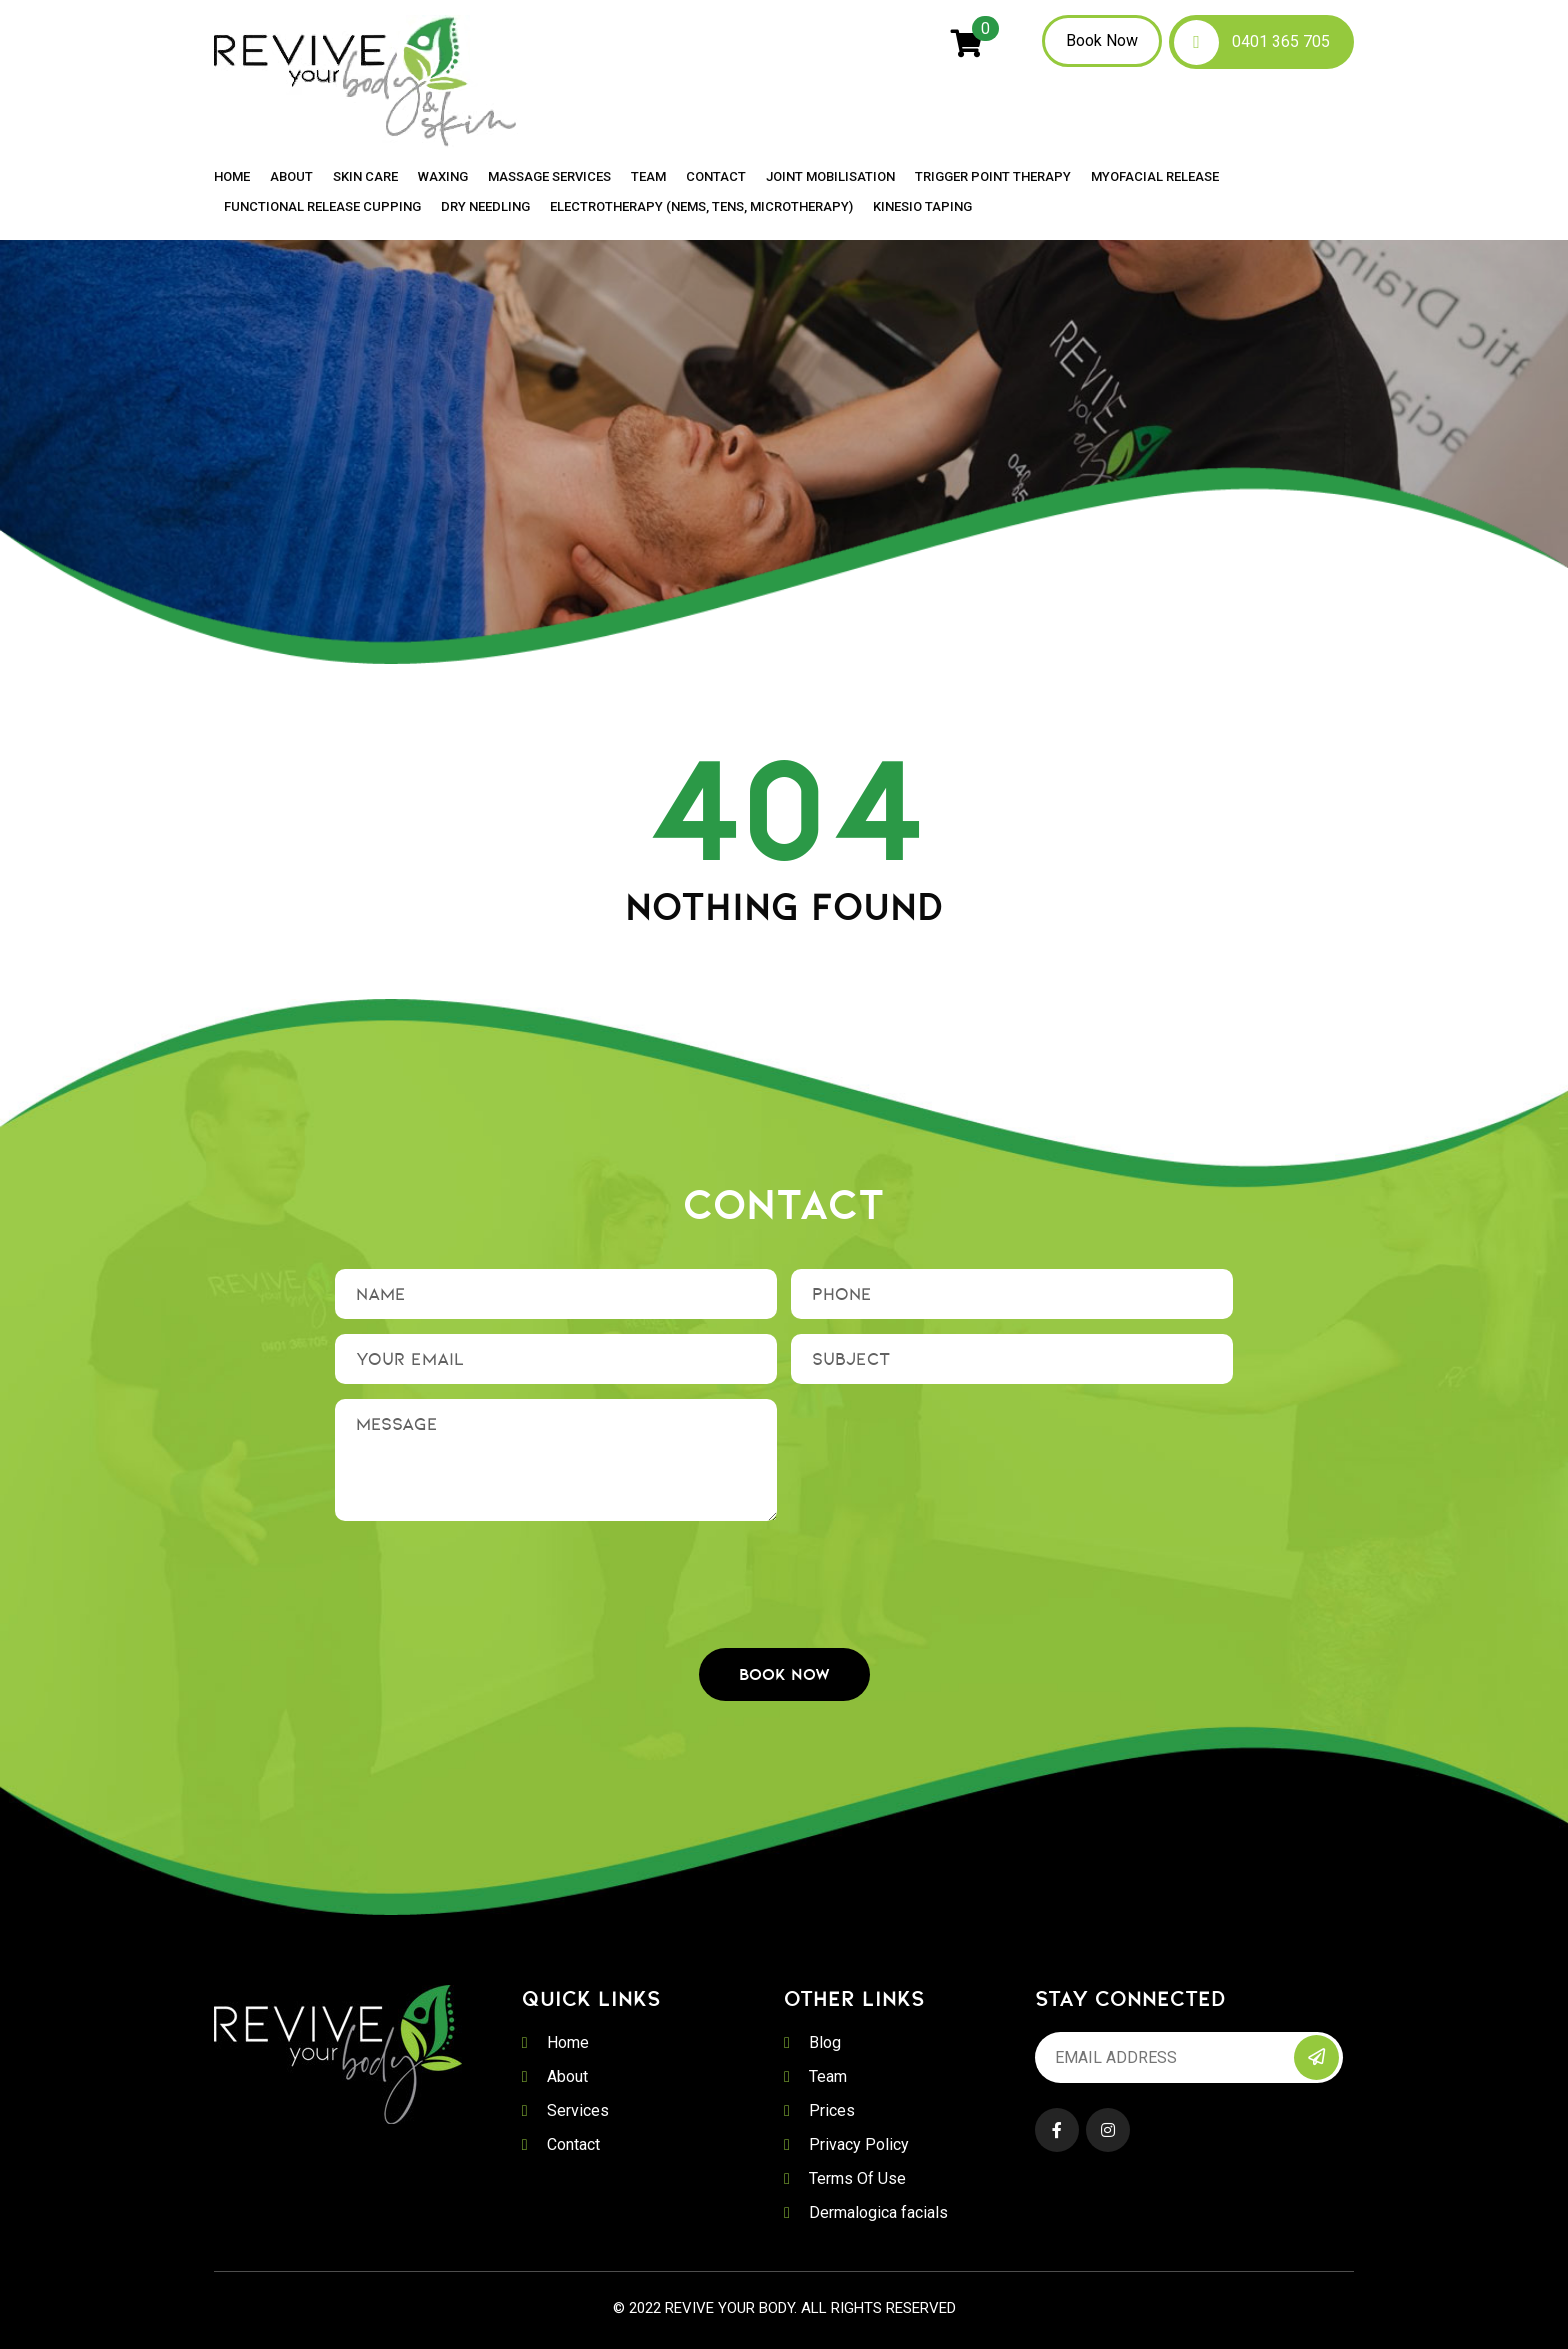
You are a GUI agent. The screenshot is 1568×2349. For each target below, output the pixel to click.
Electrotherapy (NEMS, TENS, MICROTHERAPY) (701, 207)
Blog (825, 2042)
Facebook (1057, 2130)
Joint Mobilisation (830, 177)
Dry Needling (485, 207)
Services (578, 2110)
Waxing (443, 177)
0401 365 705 (1281, 41)
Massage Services (549, 177)
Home (232, 177)
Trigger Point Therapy (993, 177)
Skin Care (365, 177)
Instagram (1108, 2130)
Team (648, 177)
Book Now (1102, 40)
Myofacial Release (1155, 177)
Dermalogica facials (878, 2212)
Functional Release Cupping (322, 207)
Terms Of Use (857, 2178)
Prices (832, 2110)
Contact (716, 177)
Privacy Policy (859, 2144)
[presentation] (784, 1575)
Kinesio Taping (922, 207)
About (291, 177)
